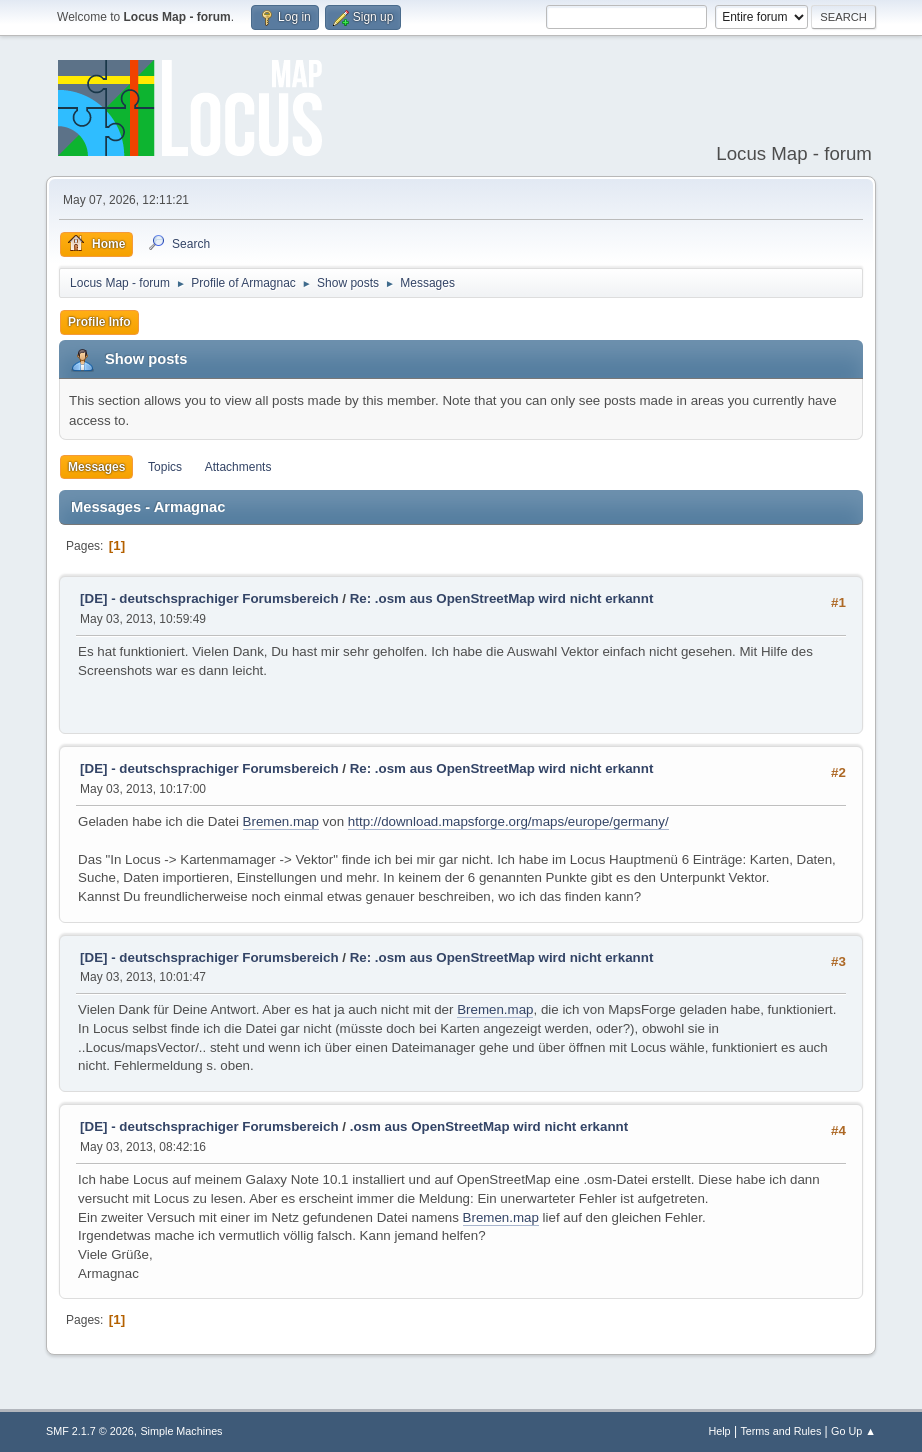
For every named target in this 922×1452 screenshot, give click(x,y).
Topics (165, 467)
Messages (96, 467)
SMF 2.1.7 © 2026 (90, 1431)
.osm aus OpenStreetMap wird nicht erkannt (489, 1126)
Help (719, 1431)
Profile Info (99, 322)
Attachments (238, 467)
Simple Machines (181, 1431)
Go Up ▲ (853, 1431)
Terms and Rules (780, 1431)
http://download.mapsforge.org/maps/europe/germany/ (508, 821)
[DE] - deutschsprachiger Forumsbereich (209, 598)
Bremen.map (281, 821)
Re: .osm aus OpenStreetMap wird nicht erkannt (502, 598)
